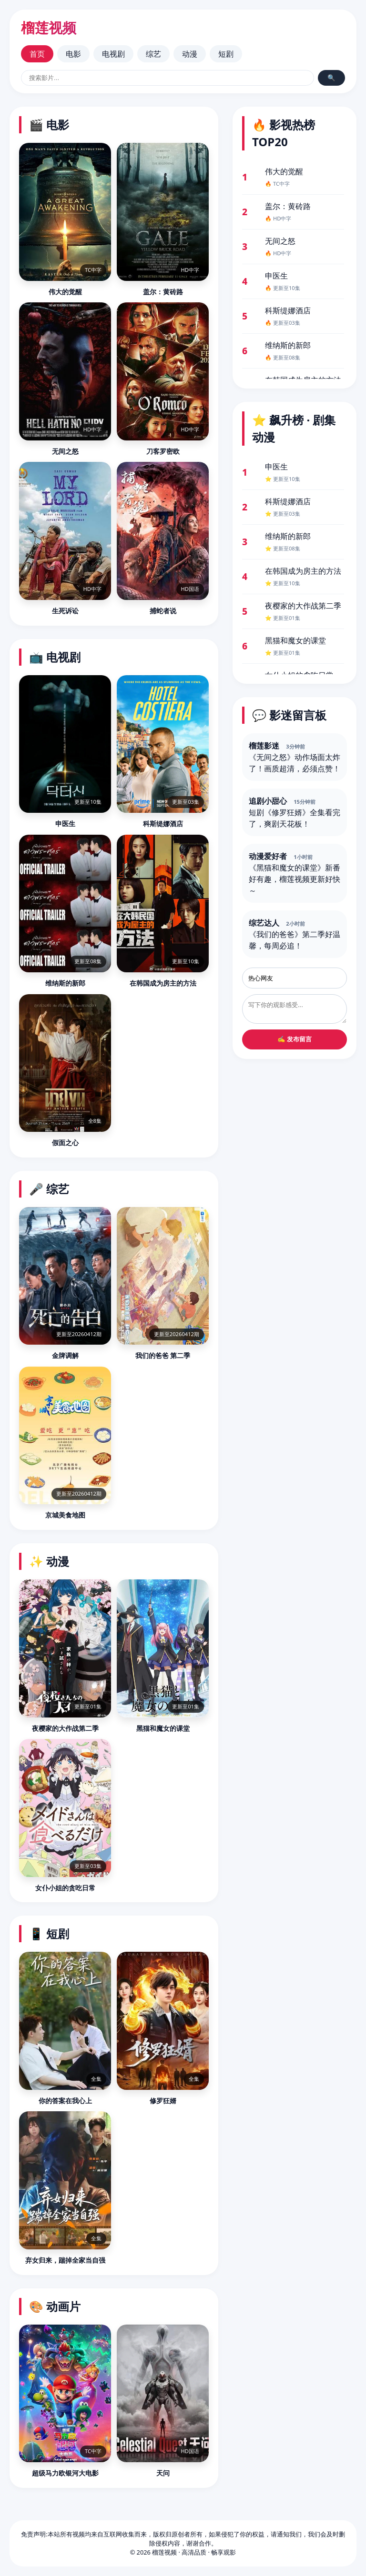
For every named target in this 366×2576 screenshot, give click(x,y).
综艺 (153, 54)
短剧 (226, 54)
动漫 (189, 54)
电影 (73, 54)
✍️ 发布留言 (294, 1039)
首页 (37, 54)
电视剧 (113, 54)
